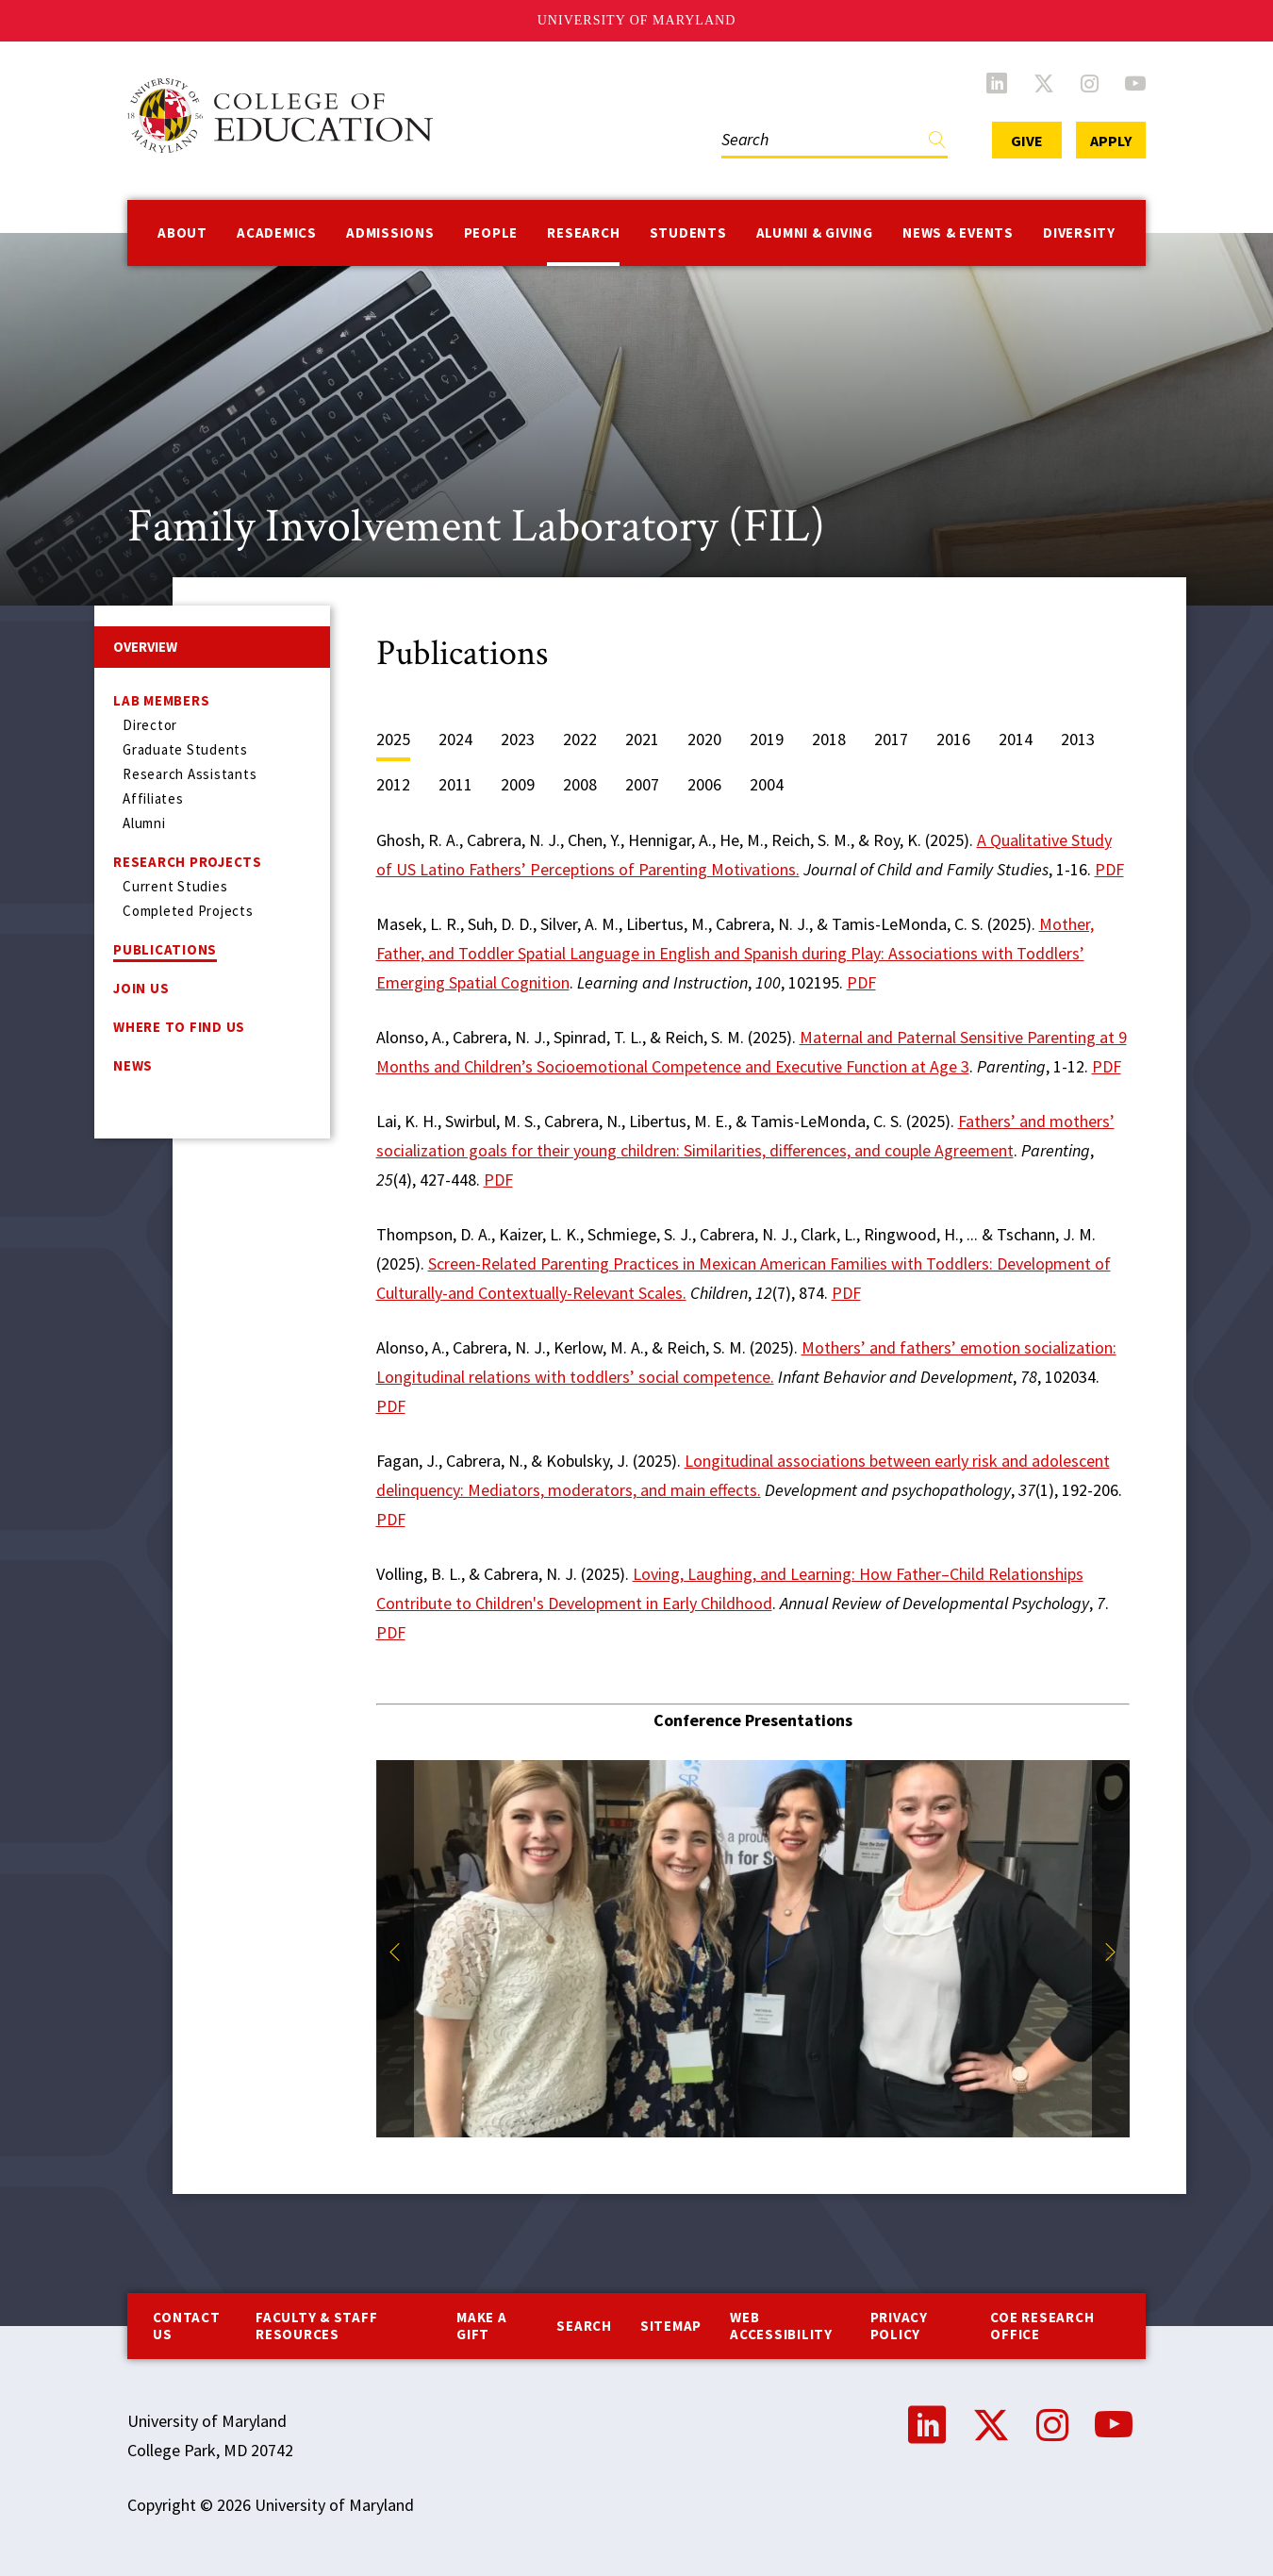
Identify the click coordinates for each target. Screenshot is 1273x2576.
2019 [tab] (767, 739)
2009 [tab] (518, 784)
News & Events (958, 232)
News (133, 1065)
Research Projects (187, 862)
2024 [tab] (455, 739)
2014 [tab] (1016, 739)
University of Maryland (636, 20)
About (182, 232)
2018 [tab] (829, 739)
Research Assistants (189, 774)
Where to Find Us (179, 1027)
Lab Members (161, 700)
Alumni (144, 823)
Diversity (1079, 232)
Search (584, 2326)
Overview (145, 647)
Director (150, 725)
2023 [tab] (518, 739)
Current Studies (175, 886)
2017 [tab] (891, 739)
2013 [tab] (1078, 739)
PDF (1109, 869)
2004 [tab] (767, 784)
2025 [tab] (393, 739)
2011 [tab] (455, 784)
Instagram (1090, 83)
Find (937, 144)
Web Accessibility (781, 2325)
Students (688, 232)
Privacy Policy (899, 2325)
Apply (1111, 140)
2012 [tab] (393, 784)
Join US (141, 988)
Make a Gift (481, 2325)
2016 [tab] (953, 739)
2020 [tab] (704, 739)
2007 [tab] (642, 784)
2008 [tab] (580, 784)
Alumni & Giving (814, 232)
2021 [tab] (642, 739)
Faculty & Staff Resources (316, 2325)
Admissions (390, 232)
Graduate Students (185, 749)
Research (583, 232)
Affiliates (153, 798)
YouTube (1135, 83)
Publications (165, 949)
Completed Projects (188, 911)
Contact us (186, 2325)
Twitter (1043, 83)
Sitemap (671, 2326)
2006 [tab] (704, 784)
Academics (277, 232)
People (491, 232)
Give (1027, 140)
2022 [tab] (580, 739)
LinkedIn (996, 83)
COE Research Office (1042, 2325)
